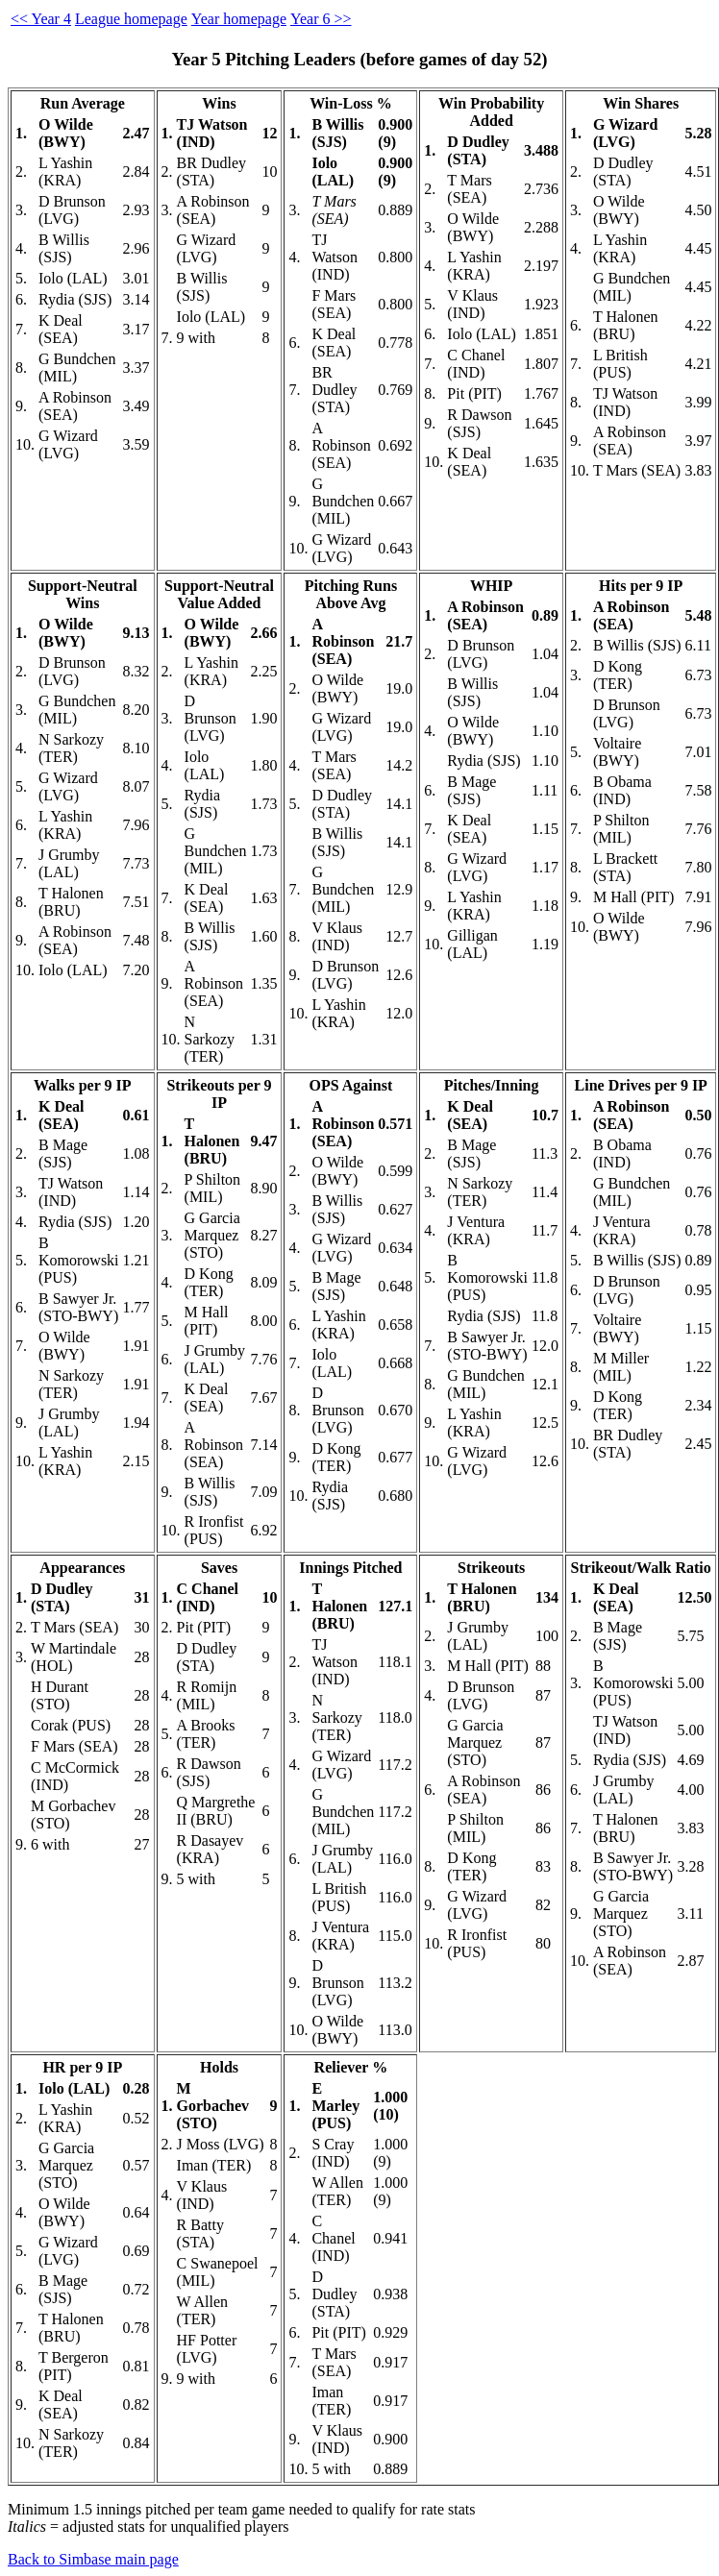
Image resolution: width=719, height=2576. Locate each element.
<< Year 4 (41, 19)
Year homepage (238, 19)
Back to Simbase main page (93, 2559)
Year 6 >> (321, 19)
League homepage (131, 19)
